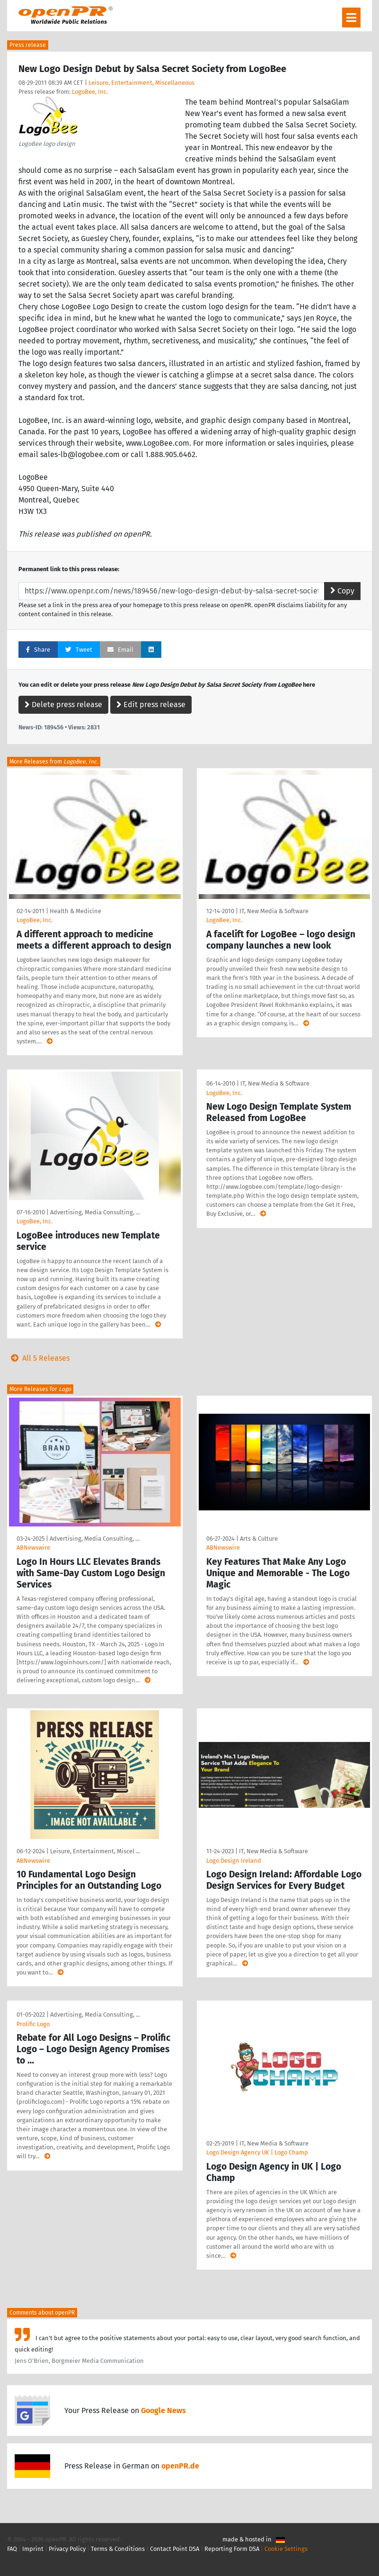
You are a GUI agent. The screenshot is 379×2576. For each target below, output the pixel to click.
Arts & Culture (259, 1538)
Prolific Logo (33, 2024)
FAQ (12, 2548)
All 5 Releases (38, 1358)
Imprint (33, 2548)
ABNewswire (33, 1547)
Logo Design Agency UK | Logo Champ (257, 2152)
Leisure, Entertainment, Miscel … (95, 1851)
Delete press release (63, 704)
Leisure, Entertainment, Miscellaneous (141, 82)
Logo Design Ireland (233, 1860)
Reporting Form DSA (231, 2548)
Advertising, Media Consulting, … (95, 1212)
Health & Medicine (75, 911)
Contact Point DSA (174, 2548)
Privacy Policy (67, 2548)
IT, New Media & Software (273, 911)
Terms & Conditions (118, 2548)
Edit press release (150, 704)
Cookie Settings (286, 2548)
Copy (342, 590)
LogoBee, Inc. (90, 91)
